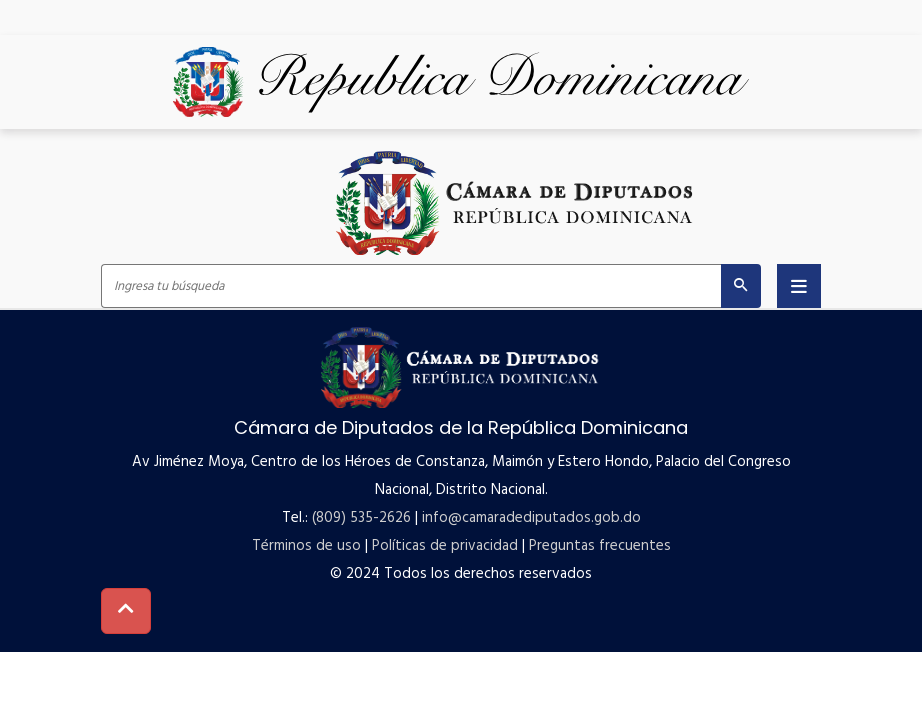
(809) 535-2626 (361, 518)
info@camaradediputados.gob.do (531, 518)
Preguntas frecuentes (600, 546)
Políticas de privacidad (445, 546)
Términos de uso (306, 546)
